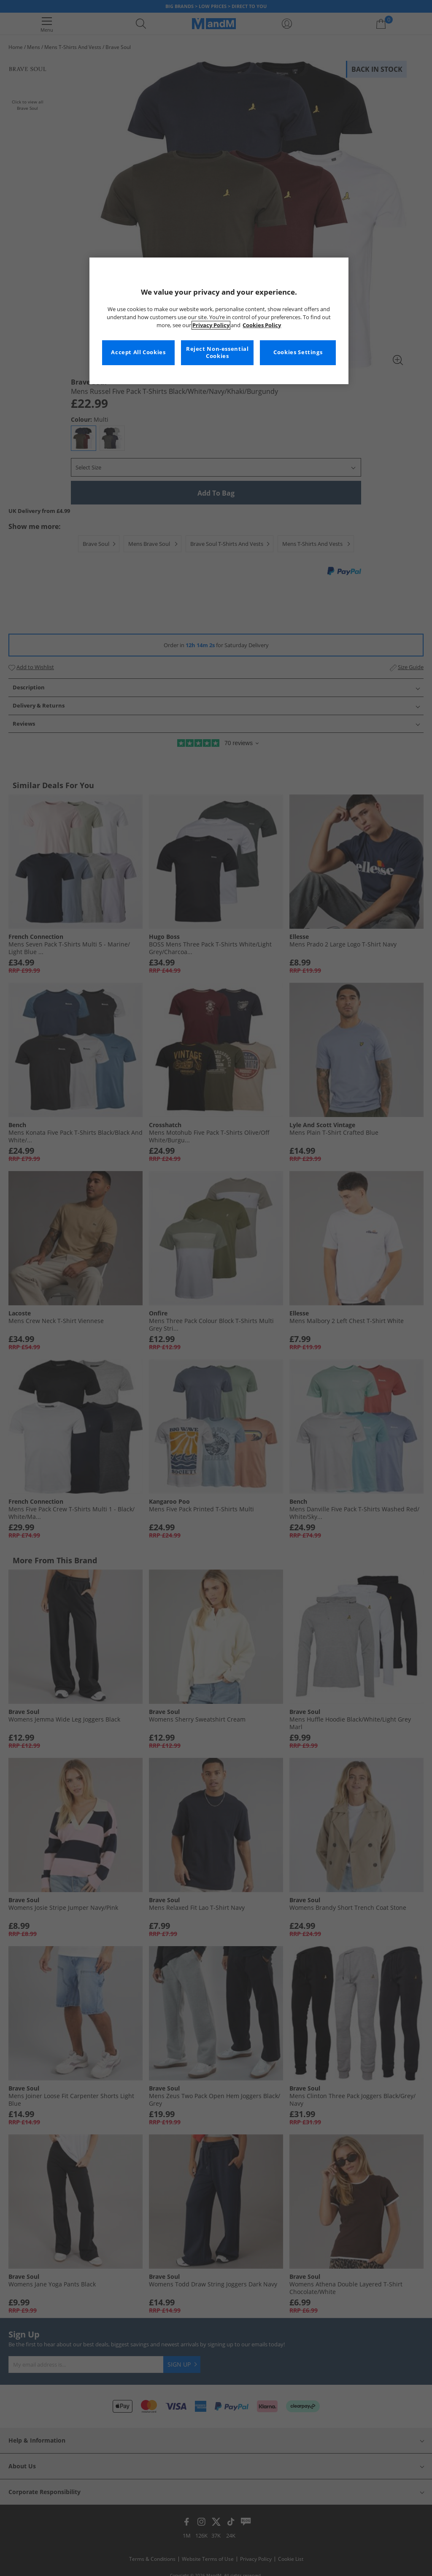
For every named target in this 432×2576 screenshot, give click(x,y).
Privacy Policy (211, 325)
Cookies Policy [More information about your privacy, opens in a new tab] (262, 325)
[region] (218, 321)
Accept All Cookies (138, 352)
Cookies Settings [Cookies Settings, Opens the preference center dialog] (297, 352)
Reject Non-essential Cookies (217, 352)
